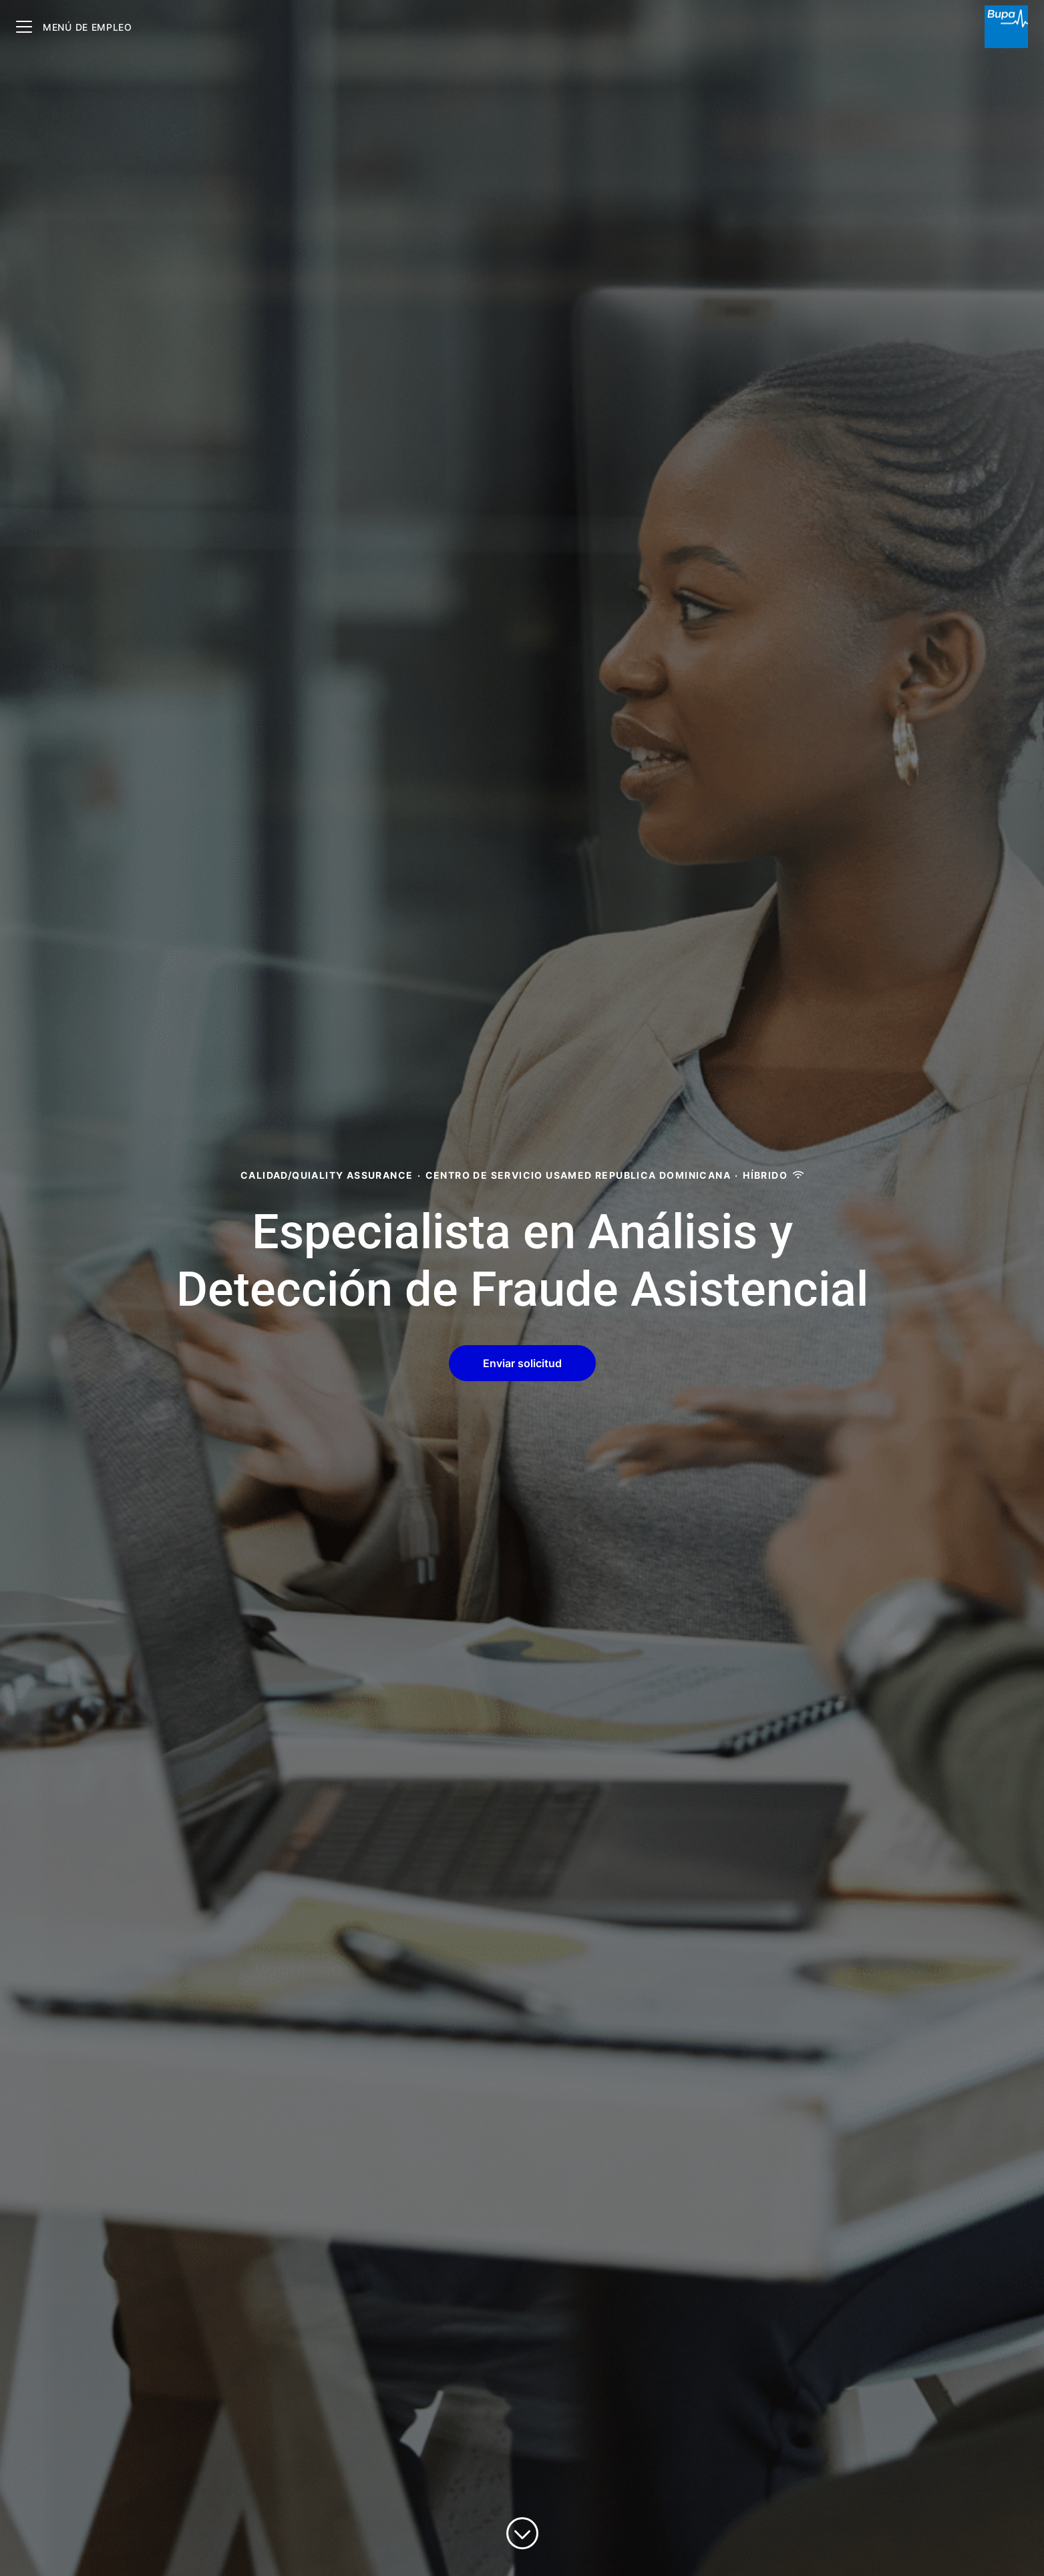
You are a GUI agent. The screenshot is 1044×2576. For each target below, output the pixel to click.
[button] (522, 1363)
